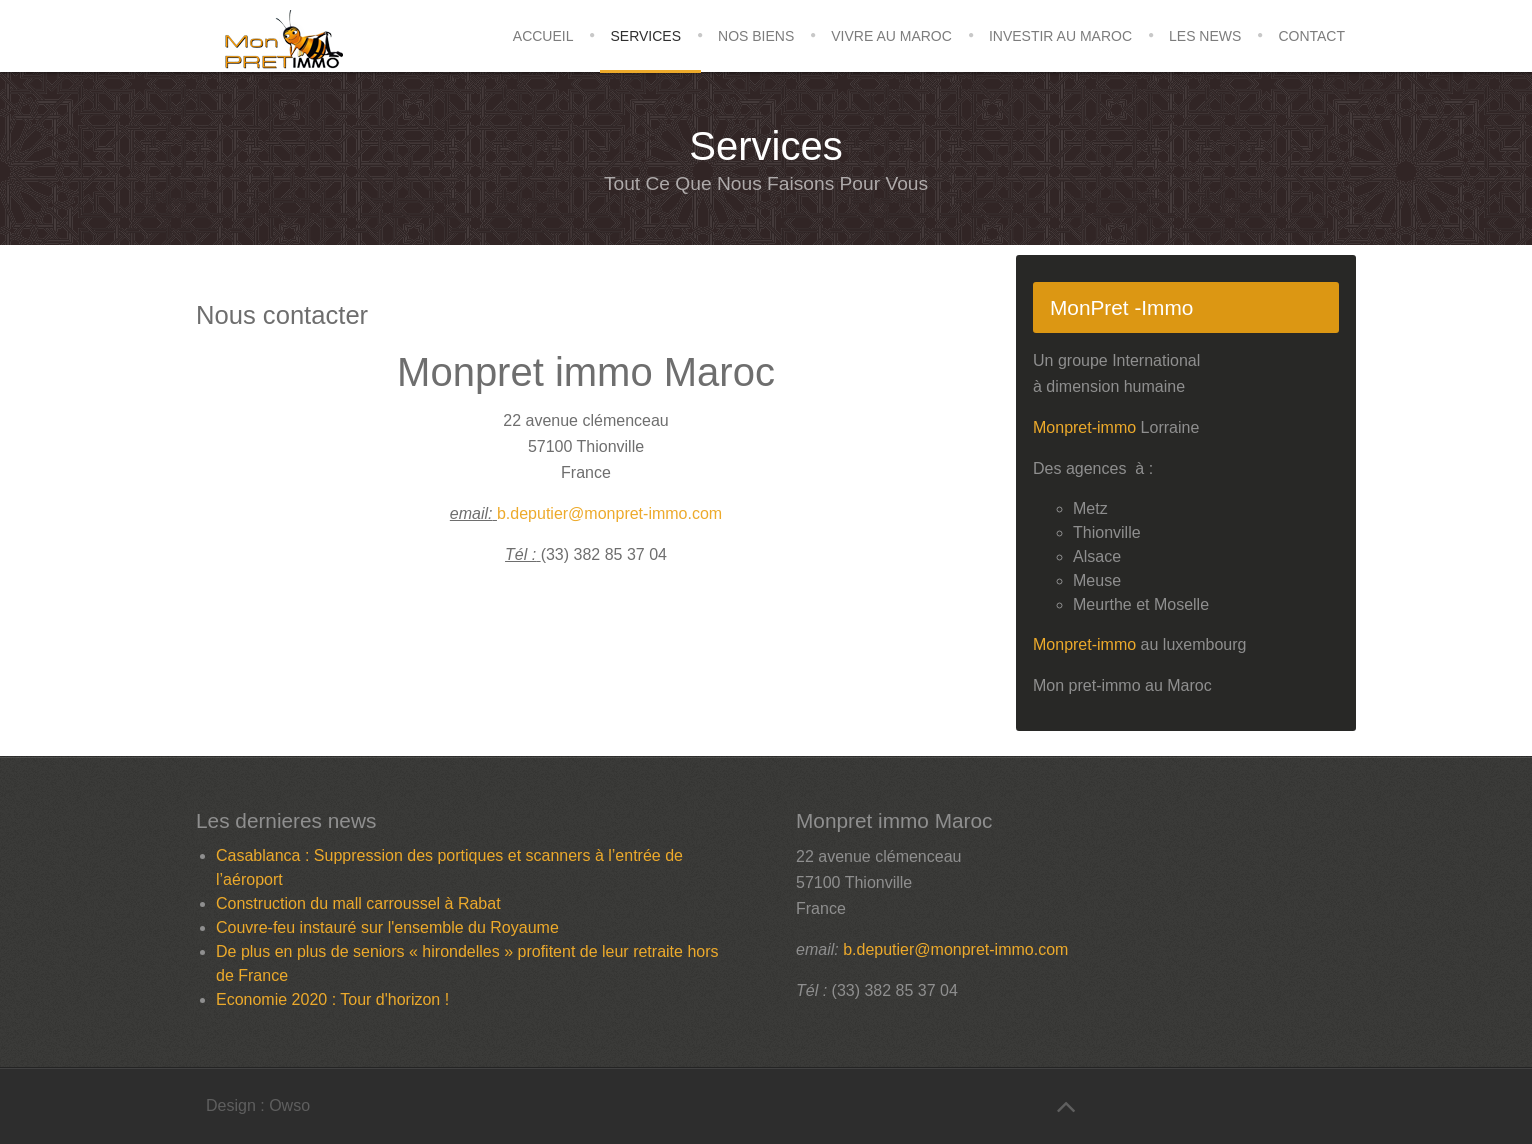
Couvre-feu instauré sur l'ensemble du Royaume (387, 927)
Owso (289, 1105)
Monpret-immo (1084, 427)
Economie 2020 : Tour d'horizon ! (332, 999)
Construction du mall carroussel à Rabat (358, 903)
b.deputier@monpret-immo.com (609, 513)
